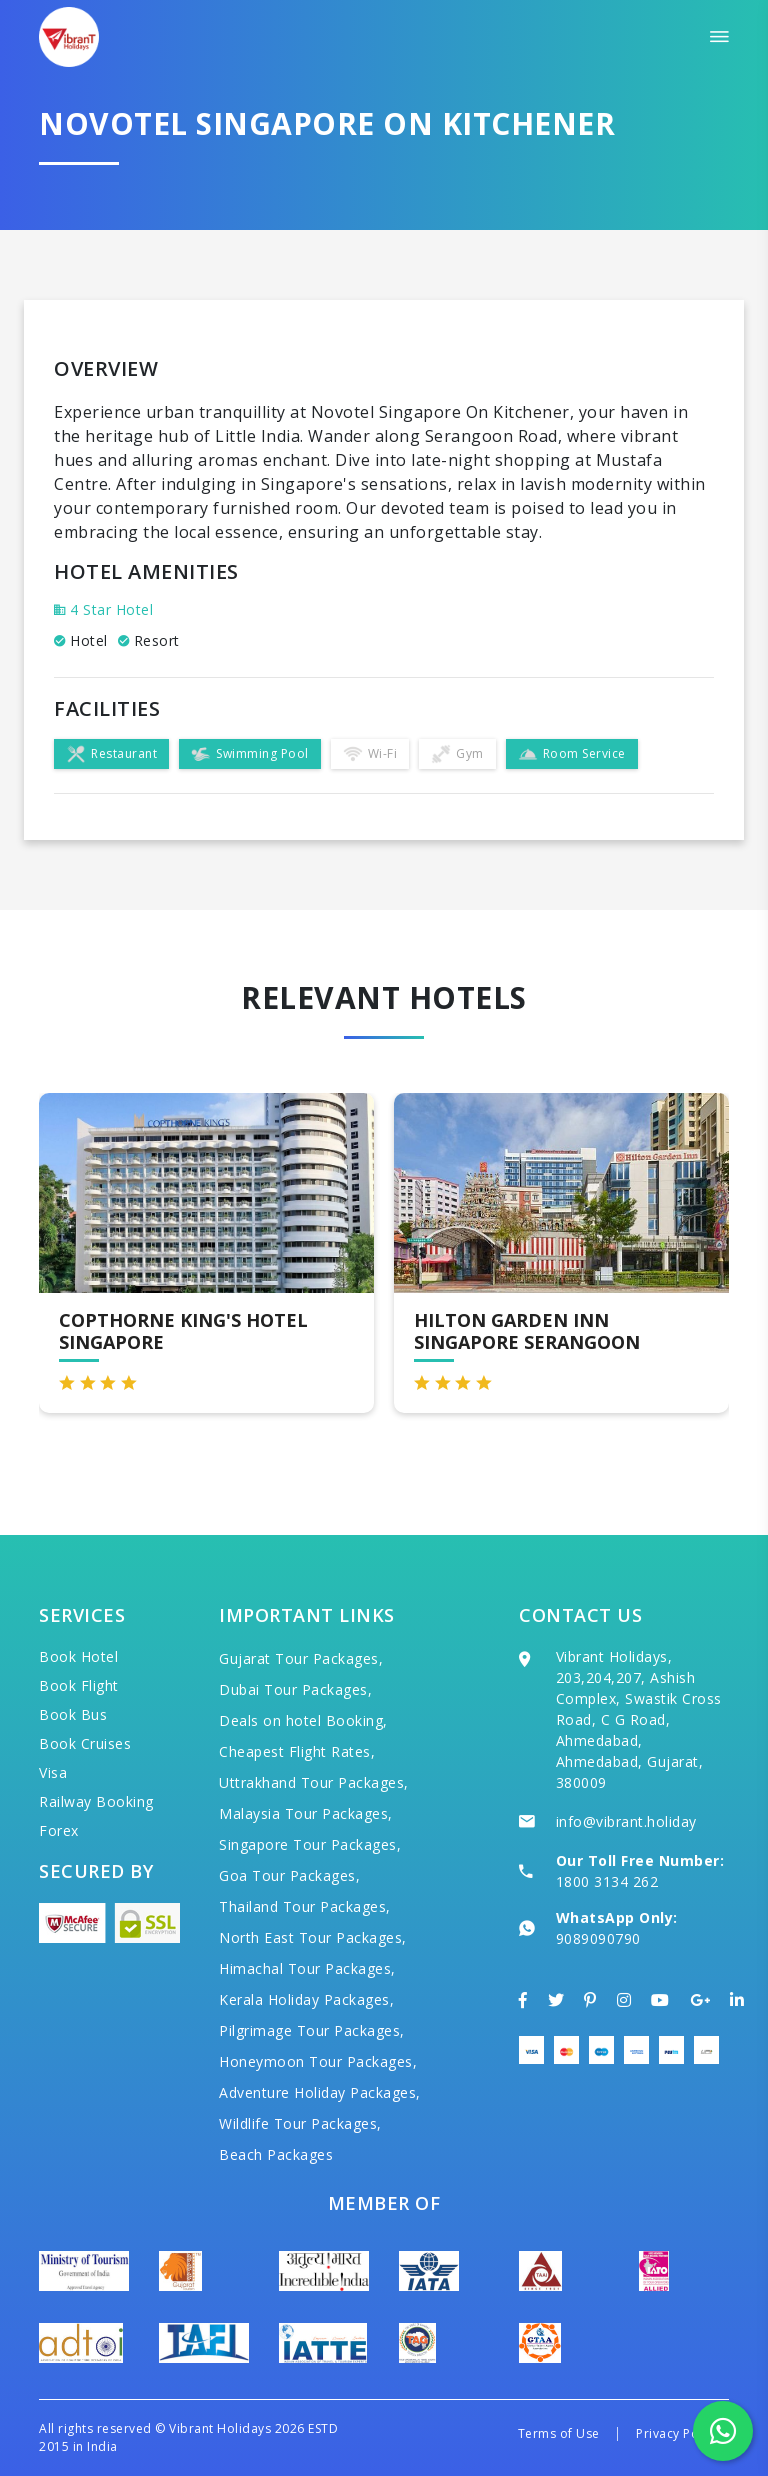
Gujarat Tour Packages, (301, 1658)
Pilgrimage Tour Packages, (312, 2030)
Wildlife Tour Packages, (300, 2123)
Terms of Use (559, 2433)
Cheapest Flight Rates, (297, 1751)
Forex (59, 1830)
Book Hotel (78, 1656)
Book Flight (79, 1685)
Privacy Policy (677, 2433)
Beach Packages (276, 2154)
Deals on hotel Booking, (303, 1720)
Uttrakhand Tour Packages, (314, 1782)
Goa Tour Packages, (289, 1875)
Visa (53, 1772)
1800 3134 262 (607, 1881)
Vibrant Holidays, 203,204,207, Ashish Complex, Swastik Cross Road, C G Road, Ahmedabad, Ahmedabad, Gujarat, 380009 (639, 1719)
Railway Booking (96, 1801)
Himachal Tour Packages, (307, 1968)
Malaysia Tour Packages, (306, 1813)
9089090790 (598, 1938)
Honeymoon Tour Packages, (318, 2061)
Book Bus (73, 1714)
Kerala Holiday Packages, (306, 1999)
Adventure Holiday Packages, (320, 2092)
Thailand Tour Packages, (305, 1906)
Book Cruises (85, 1743)
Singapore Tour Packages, (310, 1844)
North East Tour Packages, (313, 1937)
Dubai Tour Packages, (295, 1689)
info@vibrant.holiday (626, 1821)
